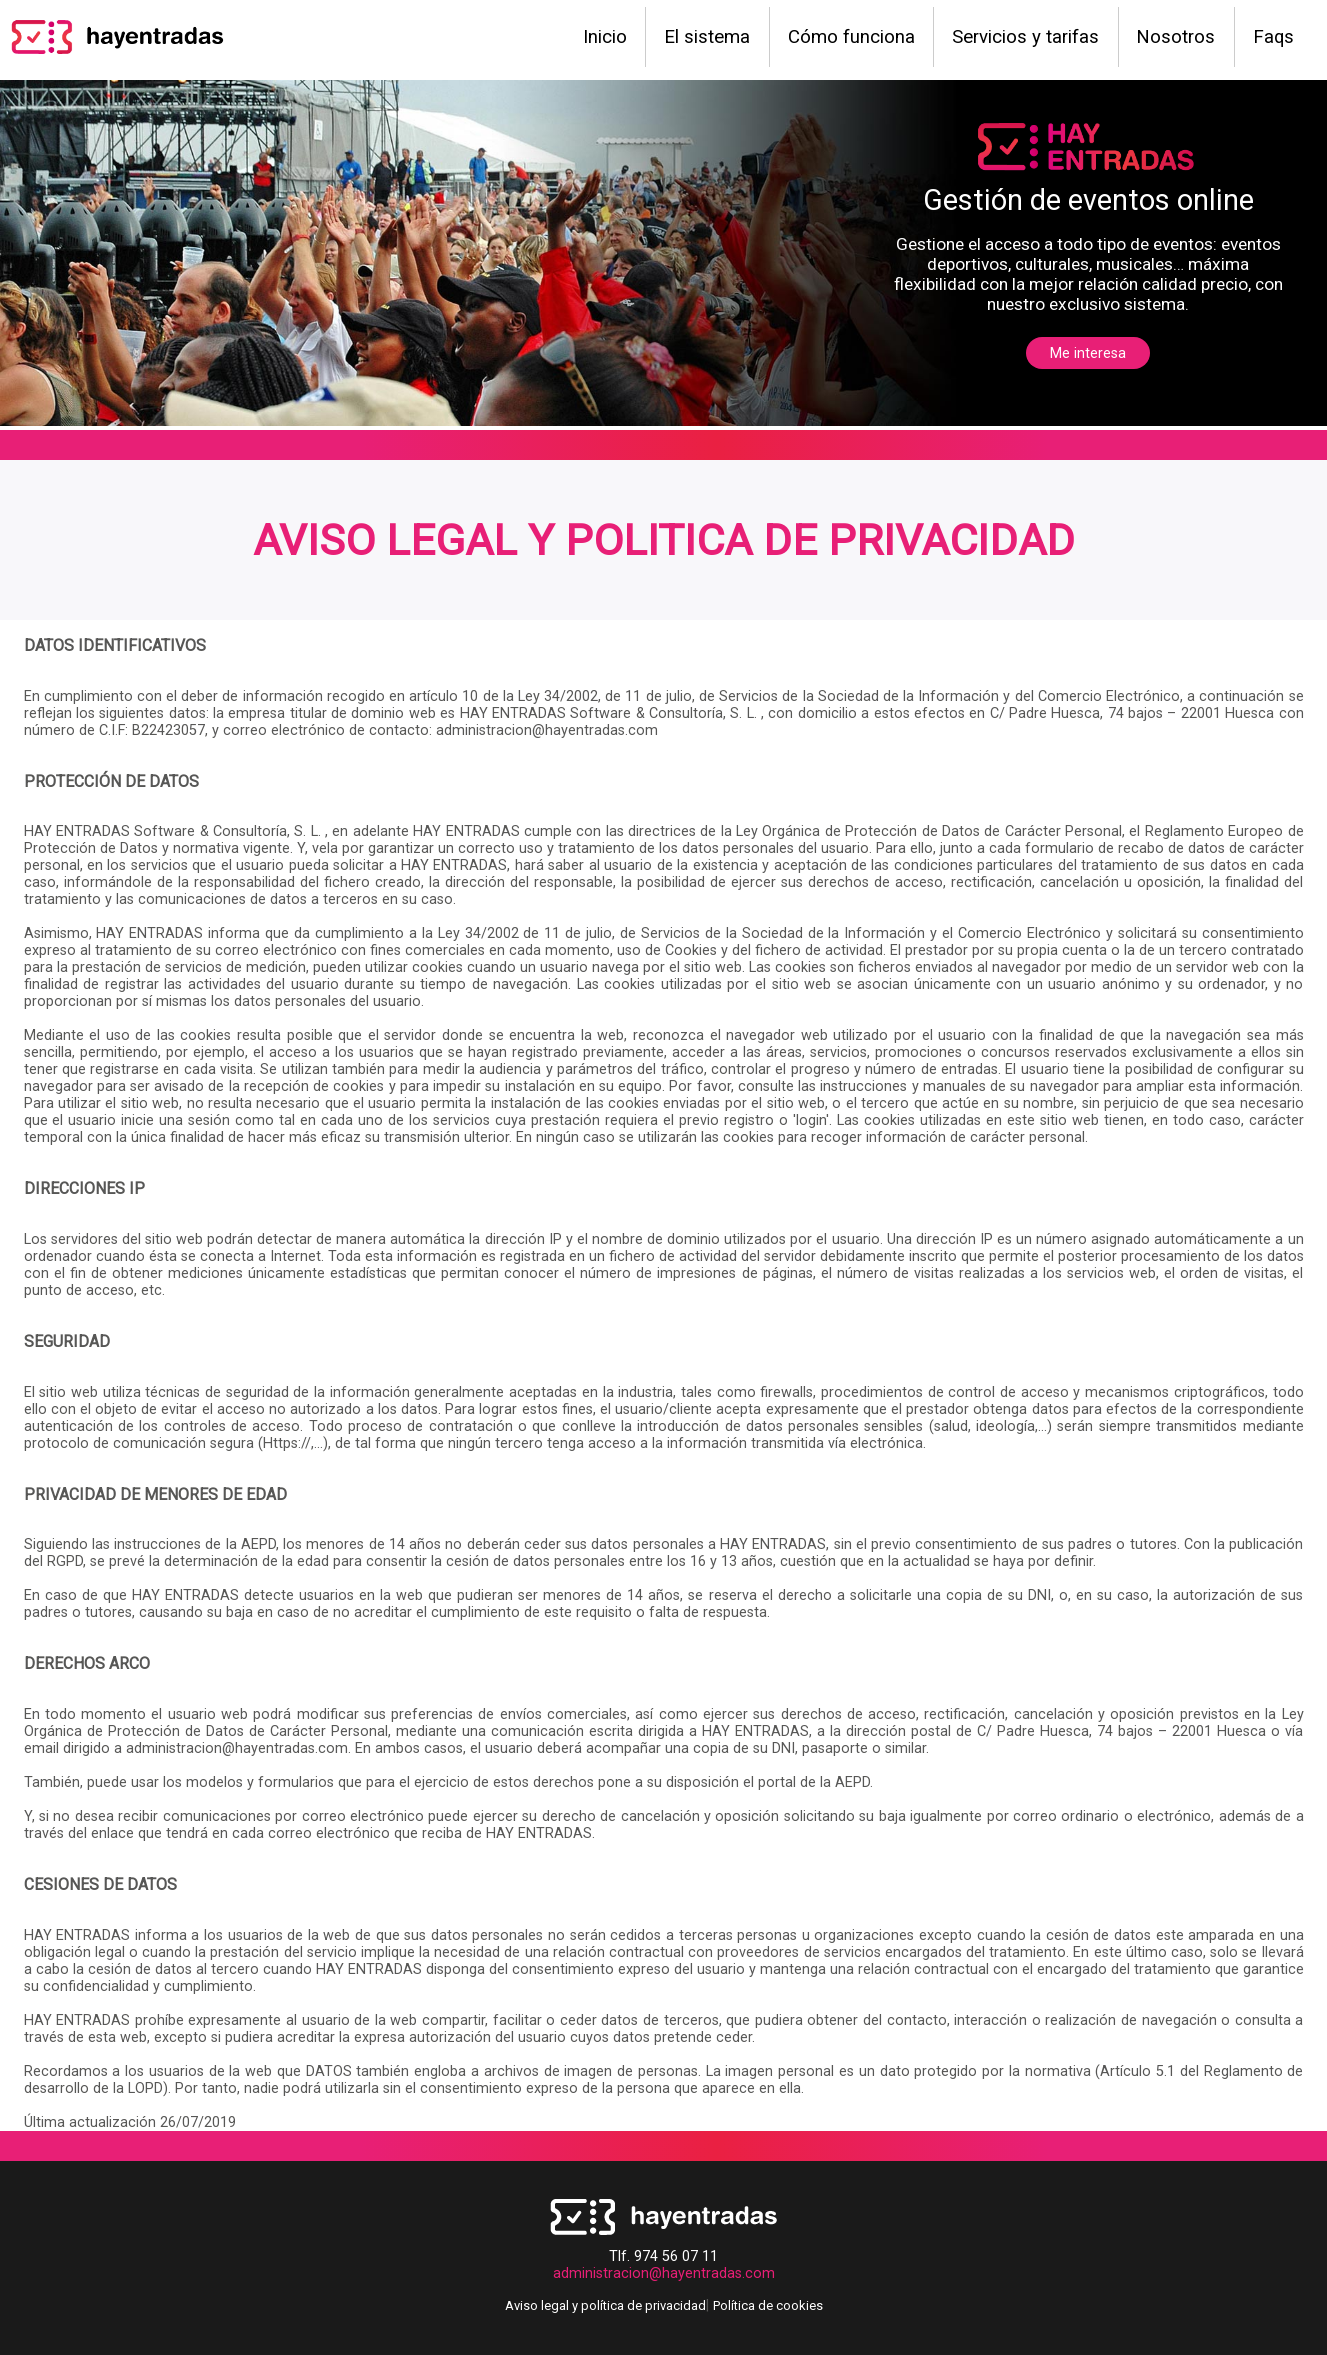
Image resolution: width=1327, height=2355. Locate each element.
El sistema (707, 37)
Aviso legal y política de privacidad (605, 2305)
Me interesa (1088, 353)
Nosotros (1175, 37)
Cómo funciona (851, 37)
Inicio (605, 37)
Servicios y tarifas (1025, 37)
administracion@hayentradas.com (664, 2273)
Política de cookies (768, 2305)
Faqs (1273, 37)
